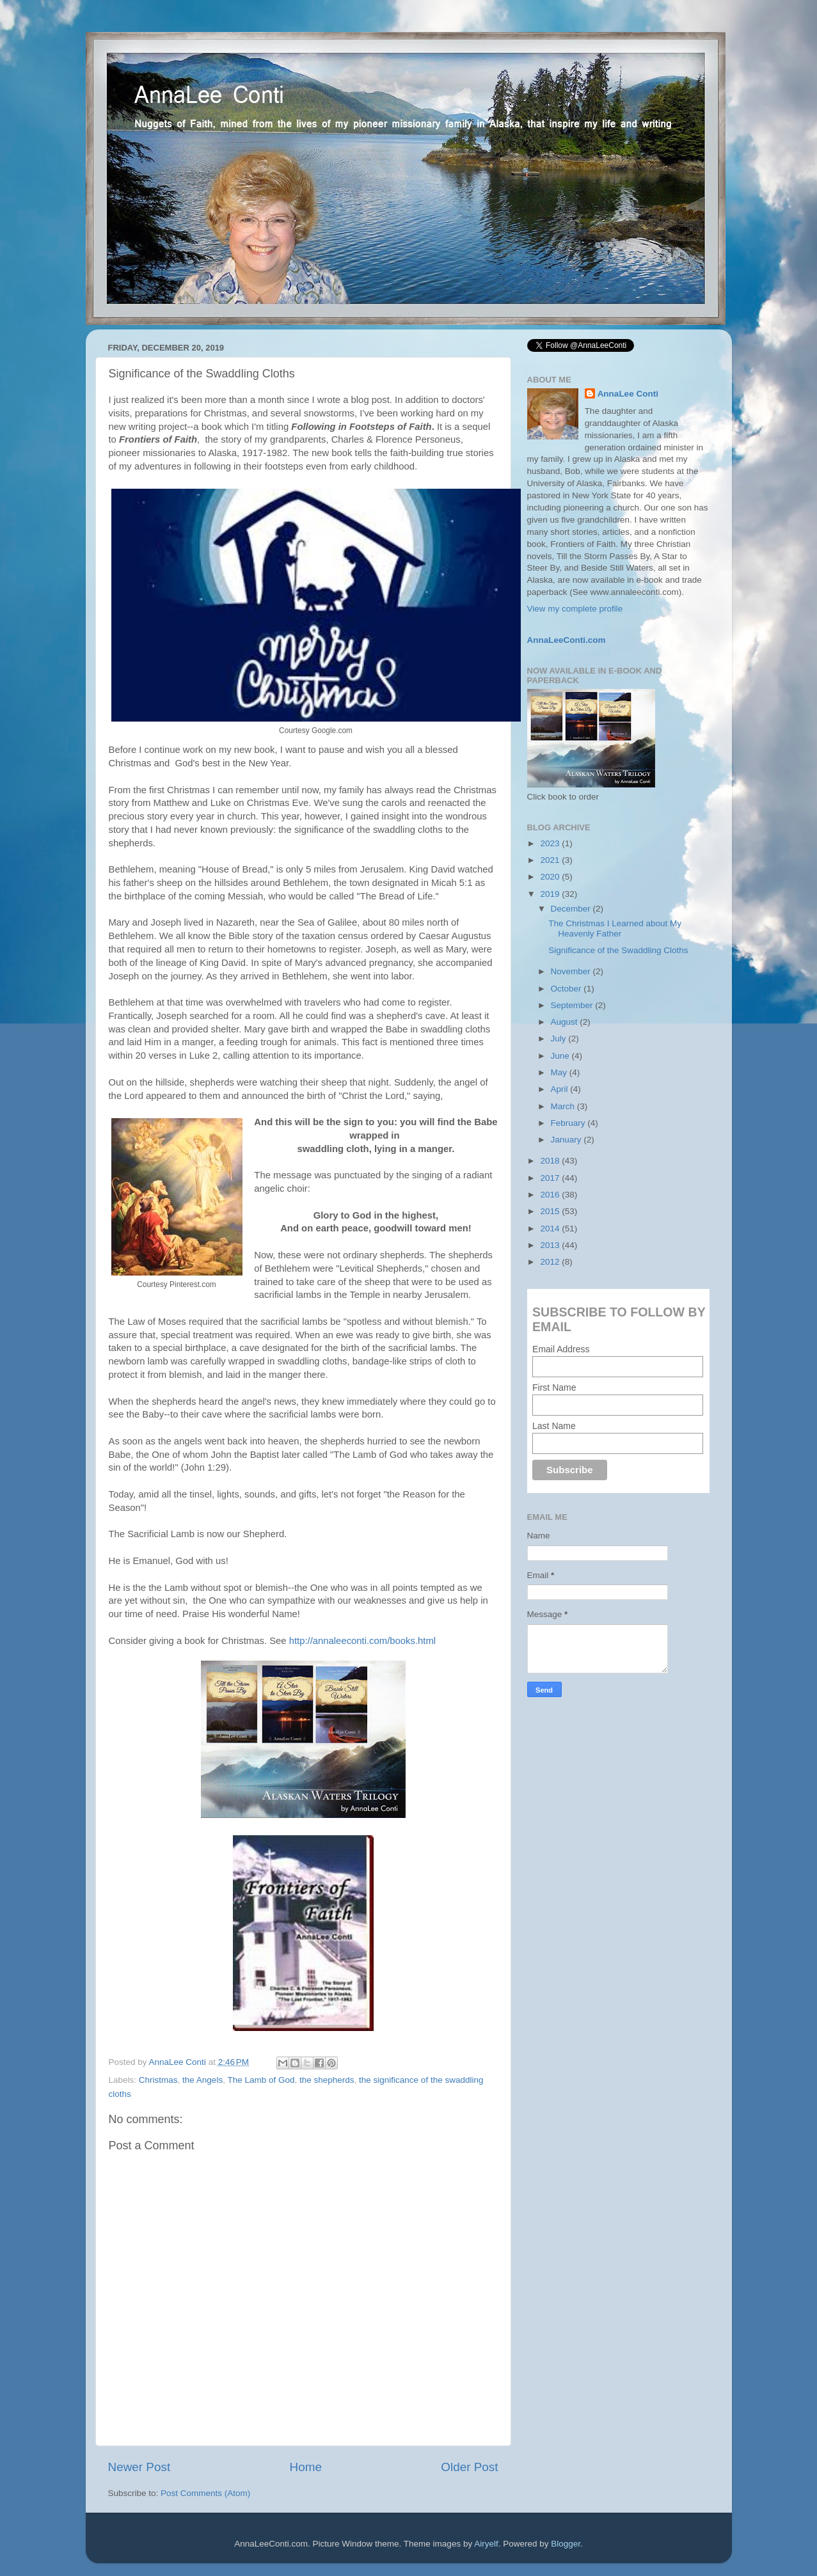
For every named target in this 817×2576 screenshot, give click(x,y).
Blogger (565, 2543)
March (564, 1106)
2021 (551, 860)
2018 (551, 1161)
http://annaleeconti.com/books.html (362, 1641)
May (560, 1072)
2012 (551, 1262)
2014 (551, 1228)
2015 (551, 1211)
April (561, 1089)
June (561, 1056)
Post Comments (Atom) (205, 2493)
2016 (551, 1194)
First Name (554, 1387)
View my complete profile (575, 608)
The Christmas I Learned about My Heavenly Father (614, 928)
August (565, 1022)
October (567, 988)
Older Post (469, 2467)
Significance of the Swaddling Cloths (618, 950)
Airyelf (486, 2543)
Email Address (560, 1349)
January (567, 1139)
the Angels (202, 2080)
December (572, 908)
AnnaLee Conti (179, 2062)
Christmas (158, 2080)
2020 (551, 876)
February (569, 1123)
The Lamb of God (260, 2080)
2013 (551, 1245)
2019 (551, 894)
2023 (551, 843)
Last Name (554, 1426)
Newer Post (139, 2467)
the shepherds (326, 2080)
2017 (551, 1178)
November (572, 971)
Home (306, 2467)
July (560, 1038)
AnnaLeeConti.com (566, 640)
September (573, 1005)
